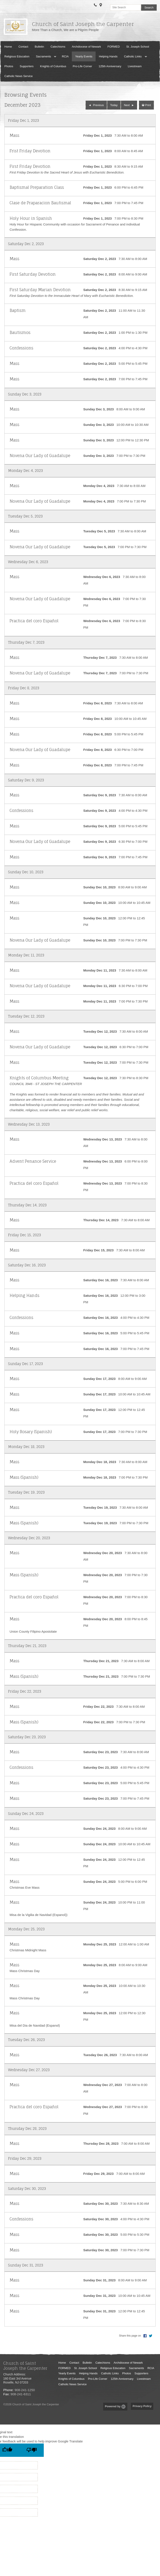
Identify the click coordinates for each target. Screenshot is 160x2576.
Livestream (135, 66)
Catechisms (58, 46)
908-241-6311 (20, 2394)
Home (8, 46)
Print (146, 105)
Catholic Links (133, 56)
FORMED (114, 46)
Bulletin (39, 46)
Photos (8, 66)
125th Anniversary (110, 66)
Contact (23, 46)
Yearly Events (83, 56)
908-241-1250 (25, 2390)
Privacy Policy (142, 2406)
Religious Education (16, 56)
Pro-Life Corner (82, 66)
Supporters (27, 66)
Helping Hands (108, 56)
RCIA (65, 56)
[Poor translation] (31, 2450)
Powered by (115, 2406)
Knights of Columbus (53, 66)
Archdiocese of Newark (86, 46)
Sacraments (43, 56)
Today (114, 105)
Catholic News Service (18, 76)
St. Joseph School (137, 46)
